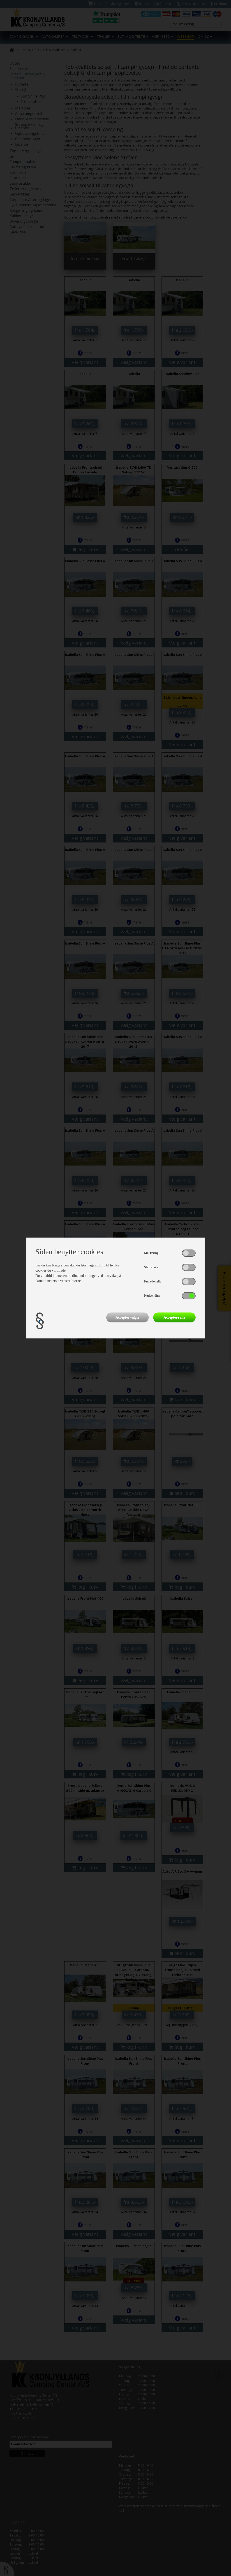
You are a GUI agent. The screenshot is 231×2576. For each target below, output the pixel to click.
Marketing (151, 1253)
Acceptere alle (174, 1317)
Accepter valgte (127, 1317)
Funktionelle (152, 1281)
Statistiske (151, 1267)
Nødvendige (152, 1295)
